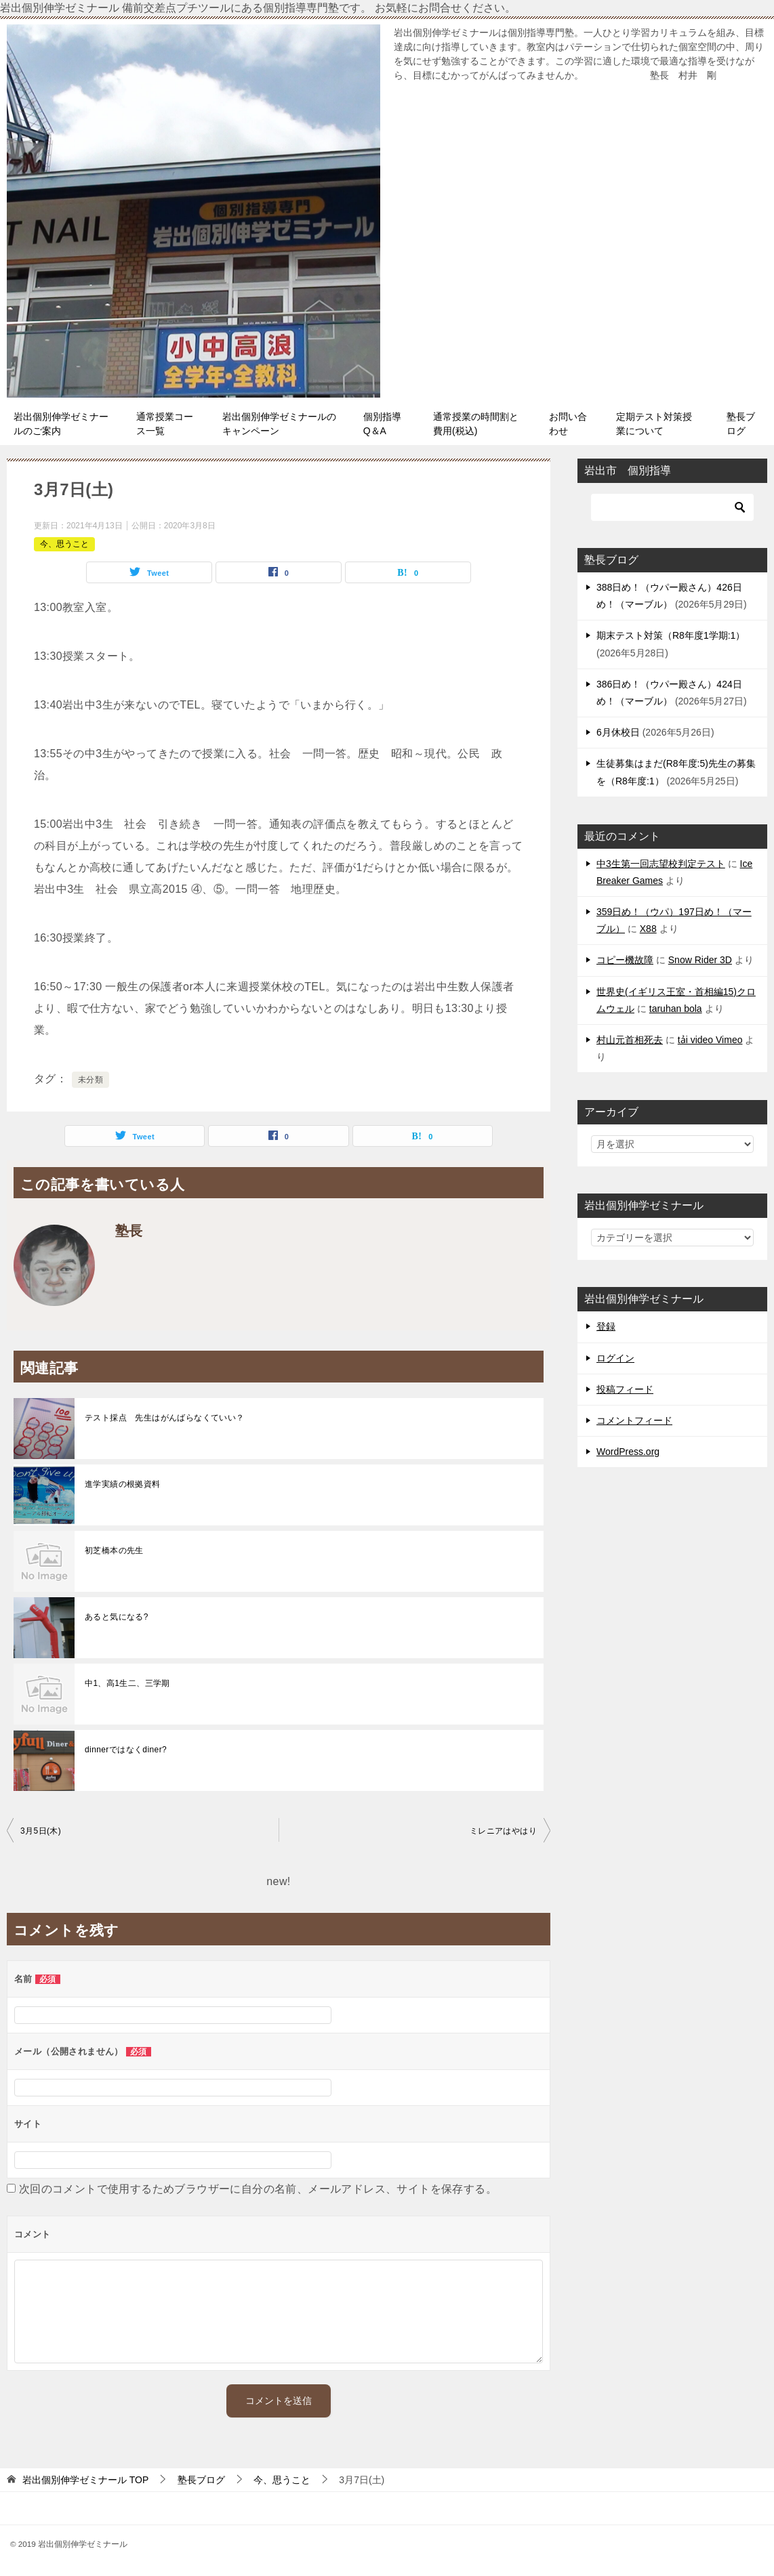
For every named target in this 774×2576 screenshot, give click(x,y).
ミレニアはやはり (503, 1831)
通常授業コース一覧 (164, 423)
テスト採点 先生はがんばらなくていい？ (165, 1417)
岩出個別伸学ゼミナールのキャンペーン (279, 423)
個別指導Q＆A (382, 423)
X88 (648, 928)
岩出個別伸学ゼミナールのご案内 (61, 423)
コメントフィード (634, 1420)
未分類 (90, 1079)
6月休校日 (618, 732)
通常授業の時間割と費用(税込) (475, 423)
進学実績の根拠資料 (123, 1484)
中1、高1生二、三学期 (127, 1683)
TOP (85, 2479)
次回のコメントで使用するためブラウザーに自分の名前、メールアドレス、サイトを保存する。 (258, 2189)
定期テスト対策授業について (654, 423)
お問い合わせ (568, 423)
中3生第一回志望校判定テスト (660, 863)
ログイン (615, 1358)
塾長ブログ (741, 423)
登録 (605, 1326)
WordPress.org (627, 1451)
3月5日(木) (40, 1831)
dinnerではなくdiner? (126, 1749)
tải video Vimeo (710, 1039)
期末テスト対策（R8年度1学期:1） (670, 635)
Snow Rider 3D (700, 959)
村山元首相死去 (629, 1039)
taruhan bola (675, 1008)
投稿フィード (624, 1389)
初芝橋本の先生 (114, 1550)
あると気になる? (116, 1617)
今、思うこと (64, 544)
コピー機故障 (624, 959)
